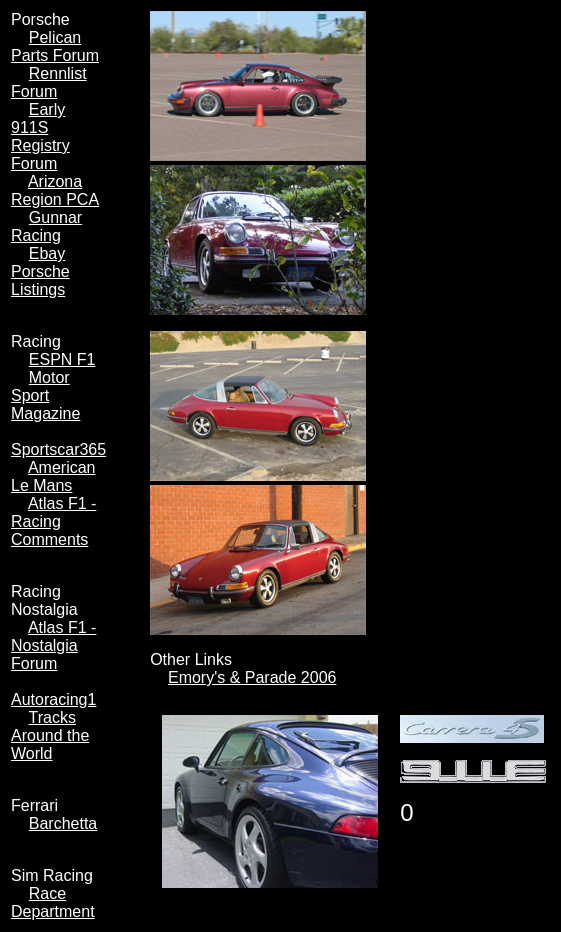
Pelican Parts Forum (55, 46)
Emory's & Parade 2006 (252, 677)
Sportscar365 (58, 449)
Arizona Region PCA (55, 190)
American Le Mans (53, 476)
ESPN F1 (62, 359)
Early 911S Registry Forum (40, 136)
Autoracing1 (53, 699)
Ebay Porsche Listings (40, 271)
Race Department (53, 902)
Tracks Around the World (50, 735)
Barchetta (63, 823)
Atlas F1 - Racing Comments (53, 521)
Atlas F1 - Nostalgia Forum (53, 645)
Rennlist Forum (49, 82)
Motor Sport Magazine (45, 395)
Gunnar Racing (46, 226)
